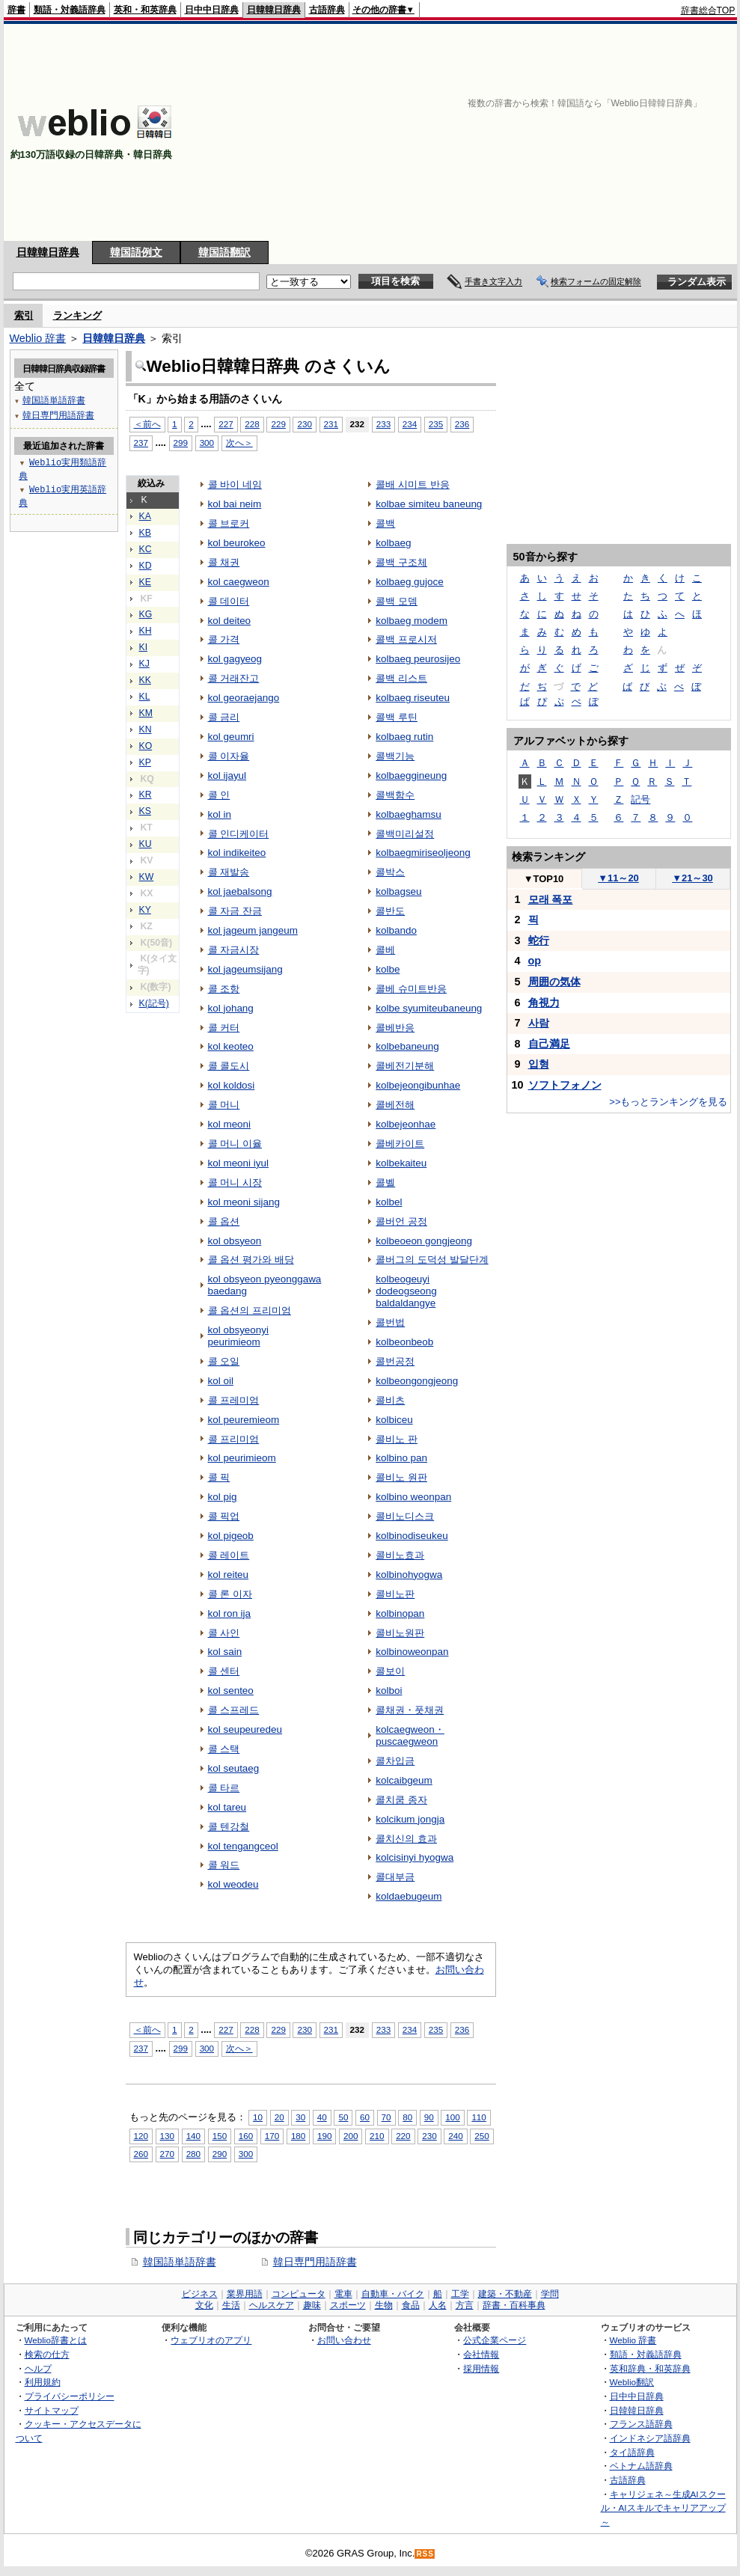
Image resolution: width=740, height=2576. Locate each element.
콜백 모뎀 (397, 601)
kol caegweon (238, 581)
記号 (640, 799)
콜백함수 (395, 795)
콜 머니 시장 (235, 1182)
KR (145, 794)
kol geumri (231, 736)
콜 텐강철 (229, 1826)
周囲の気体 (554, 982)
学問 (550, 2293)
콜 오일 (224, 1361)
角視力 (544, 1003)
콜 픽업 (224, 1516)
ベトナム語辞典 (641, 2466)
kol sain (225, 1651)
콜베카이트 (400, 1143)
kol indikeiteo (237, 852)
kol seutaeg (234, 1768)
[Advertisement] (574, 132)
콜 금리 (224, 717)
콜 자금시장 (234, 949)
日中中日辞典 (212, 9)
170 (272, 2136)
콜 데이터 (229, 601)
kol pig (222, 1496)
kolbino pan (401, 1457)
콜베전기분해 (405, 1065)
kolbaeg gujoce (410, 581)
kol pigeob (231, 1535)
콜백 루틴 (397, 717)
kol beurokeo (237, 542)
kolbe (388, 969)
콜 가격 (224, 639)
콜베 (385, 949)
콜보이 (390, 1671)
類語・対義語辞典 (70, 9)
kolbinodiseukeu (411, 1535)
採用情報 (481, 2368)
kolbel (389, 1202)
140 (193, 2136)
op (535, 961)
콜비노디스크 (405, 1516)
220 (403, 2136)
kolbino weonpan (413, 1496)
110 (478, 2117)
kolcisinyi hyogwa (414, 1857)
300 (207, 442)
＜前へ (147, 424)
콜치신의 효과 (406, 1838)
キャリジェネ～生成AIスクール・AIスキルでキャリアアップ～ (663, 2508)
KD (145, 565)
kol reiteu (228, 1574)
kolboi (389, 1690)
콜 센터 (224, 1671)
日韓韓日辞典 (274, 9)
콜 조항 (224, 988)
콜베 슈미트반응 (411, 988)
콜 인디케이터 (238, 833)
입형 (538, 1064)
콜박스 (390, 872)
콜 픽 (219, 1477)
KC (145, 549)
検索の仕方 (47, 2354)
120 (141, 2136)
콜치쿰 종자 (401, 1799)
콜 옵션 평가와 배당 (251, 1259)
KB (145, 532)
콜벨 (385, 1182)
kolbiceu (394, 1419)
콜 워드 (224, 1864)
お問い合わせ (344, 2340)
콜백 (385, 523)
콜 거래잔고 (234, 678)
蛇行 (538, 940)
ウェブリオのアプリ (211, 2340)
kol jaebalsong (240, 891)
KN (145, 729)
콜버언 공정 (401, 1221)
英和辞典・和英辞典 (650, 2368)
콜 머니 (224, 1104)
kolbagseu (398, 891)
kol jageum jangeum (253, 930)
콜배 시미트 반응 (412, 484)
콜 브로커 (229, 523)
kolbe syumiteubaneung (429, 1008)
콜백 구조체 (401, 562)
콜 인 (219, 795)
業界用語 (245, 2293)
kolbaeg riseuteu (413, 697)
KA (145, 516)
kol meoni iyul (238, 1163)
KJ (144, 663)
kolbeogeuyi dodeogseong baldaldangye (406, 1291)
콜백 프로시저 (406, 639)
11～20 (618, 878)
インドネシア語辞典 (650, 2438)
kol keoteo (231, 1046)
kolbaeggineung (411, 775)
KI (143, 647)
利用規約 (43, 2382)
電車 (343, 2293)
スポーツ (348, 2305)
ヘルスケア (271, 2305)
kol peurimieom (242, 1457)
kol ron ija (229, 1613)
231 (331, 424)
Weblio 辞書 (38, 338)
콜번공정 (395, 1361)
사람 (538, 1023)
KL (144, 696)
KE (145, 582)
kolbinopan (400, 1613)
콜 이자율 (229, 756)
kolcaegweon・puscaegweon (410, 1735)
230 (304, 424)
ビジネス (200, 2293)
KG (146, 614)
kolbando (396, 930)
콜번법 (390, 1322)
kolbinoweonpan (412, 1651)
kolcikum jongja (410, 1819)
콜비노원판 (400, 1633)
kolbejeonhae (405, 1124)
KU (145, 844)
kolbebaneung (407, 1046)
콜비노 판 (397, 1439)
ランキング (77, 315)
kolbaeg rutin (404, 736)
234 (410, 424)
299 (181, 442)
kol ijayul (227, 775)
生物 (384, 2305)
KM (146, 713)
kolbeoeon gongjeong (424, 1240)
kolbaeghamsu (408, 814)
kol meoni (229, 1124)
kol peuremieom (244, 1419)
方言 (465, 2305)
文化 (204, 2305)
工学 (460, 2293)
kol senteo (231, 1690)
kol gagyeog (235, 658)
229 (278, 424)
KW (146, 877)
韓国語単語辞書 (179, 2262)
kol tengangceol (243, 1846)
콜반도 (390, 911)
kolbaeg (393, 542)
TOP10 (544, 878)
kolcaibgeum (404, 1780)
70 (386, 2117)
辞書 (16, 9)
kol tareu (227, 1807)
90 (429, 2117)
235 (436, 424)
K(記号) (154, 1003)
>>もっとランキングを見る (668, 1101)
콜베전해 (395, 1104)
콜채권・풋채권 (410, 1710)
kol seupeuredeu (245, 1729)
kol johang (231, 1008)
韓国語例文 (136, 252)
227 (225, 424)
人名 (438, 2305)
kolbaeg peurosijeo (418, 658)
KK (145, 680)
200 (350, 2136)
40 (322, 2117)
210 (377, 2136)
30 (300, 2117)
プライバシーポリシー (69, 2396)
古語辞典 (327, 9)
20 (279, 2117)
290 (219, 2154)
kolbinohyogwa (409, 1574)
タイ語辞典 (632, 2452)
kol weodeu (233, 1884)
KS (145, 811)
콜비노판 (395, 1594)
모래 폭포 (550, 899)
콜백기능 (395, 756)
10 (258, 2117)
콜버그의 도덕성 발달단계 (432, 1259)
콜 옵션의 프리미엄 (249, 1310)
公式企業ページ (494, 2340)
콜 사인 (224, 1633)
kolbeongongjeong (417, 1380)
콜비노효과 (400, 1555)
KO (146, 746)
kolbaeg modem (411, 620)
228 (252, 424)
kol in (219, 814)
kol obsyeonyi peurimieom (238, 1335)
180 (298, 2136)
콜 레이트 (229, 1555)
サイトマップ (52, 2410)
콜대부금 (395, 1876)
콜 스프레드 (234, 1710)
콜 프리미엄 (234, 1439)
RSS (425, 2554)
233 (383, 424)
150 (219, 2136)
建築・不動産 (505, 2293)
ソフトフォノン (565, 1085)
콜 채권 (224, 562)
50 (343, 2117)
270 (167, 2154)
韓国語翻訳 (224, 252)
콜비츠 (390, 1400)
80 (407, 2117)
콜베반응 (395, 1027)
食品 (411, 2305)
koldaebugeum (408, 1896)
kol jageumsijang (245, 969)
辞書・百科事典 (514, 2305)
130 (167, 2136)
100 (452, 2117)
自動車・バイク (392, 2293)
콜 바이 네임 (235, 484)
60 (365, 2117)
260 (141, 2154)
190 (324, 2136)
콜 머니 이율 (235, 1143)
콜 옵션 (224, 1221)
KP (145, 762)
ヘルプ (38, 2368)
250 (481, 2136)
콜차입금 (395, 1760)
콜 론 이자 (230, 1594)
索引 (24, 315)
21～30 (692, 878)
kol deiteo (229, 620)
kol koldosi (231, 1085)
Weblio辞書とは (56, 2340)
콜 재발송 (229, 872)
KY (145, 910)
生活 (231, 2305)
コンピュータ (298, 2293)
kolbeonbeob (404, 1341)
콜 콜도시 (229, 1065)
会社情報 (481, 2354)
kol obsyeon (235, 1240)
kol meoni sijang (244, 1202)
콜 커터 (224, 1027)
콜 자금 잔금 (235, 911)
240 (455, 2136)
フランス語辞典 (641, 2424)
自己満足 (549, 1044)
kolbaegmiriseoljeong (423, 852)
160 (246, 2136)
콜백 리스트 (401, 678)
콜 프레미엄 (234, 1400)
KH (145, 630)
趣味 (312, 2305)
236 (462, 424)
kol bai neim (235, 504)
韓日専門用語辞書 (315, 2262)
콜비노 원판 (401, 1477)
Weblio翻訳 (632, 2382)
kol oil (220, 1380)
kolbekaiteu (401, 1163)
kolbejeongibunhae (418, 1085)
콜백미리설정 (405, 833)
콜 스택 (224, 1748)
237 (141, 442)
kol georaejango (244, 697)
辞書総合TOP (708, 10)
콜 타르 (224, 1787)
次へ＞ (239, 442)
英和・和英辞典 (145, 9)
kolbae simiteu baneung (429, 504)
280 (193, 2154)
